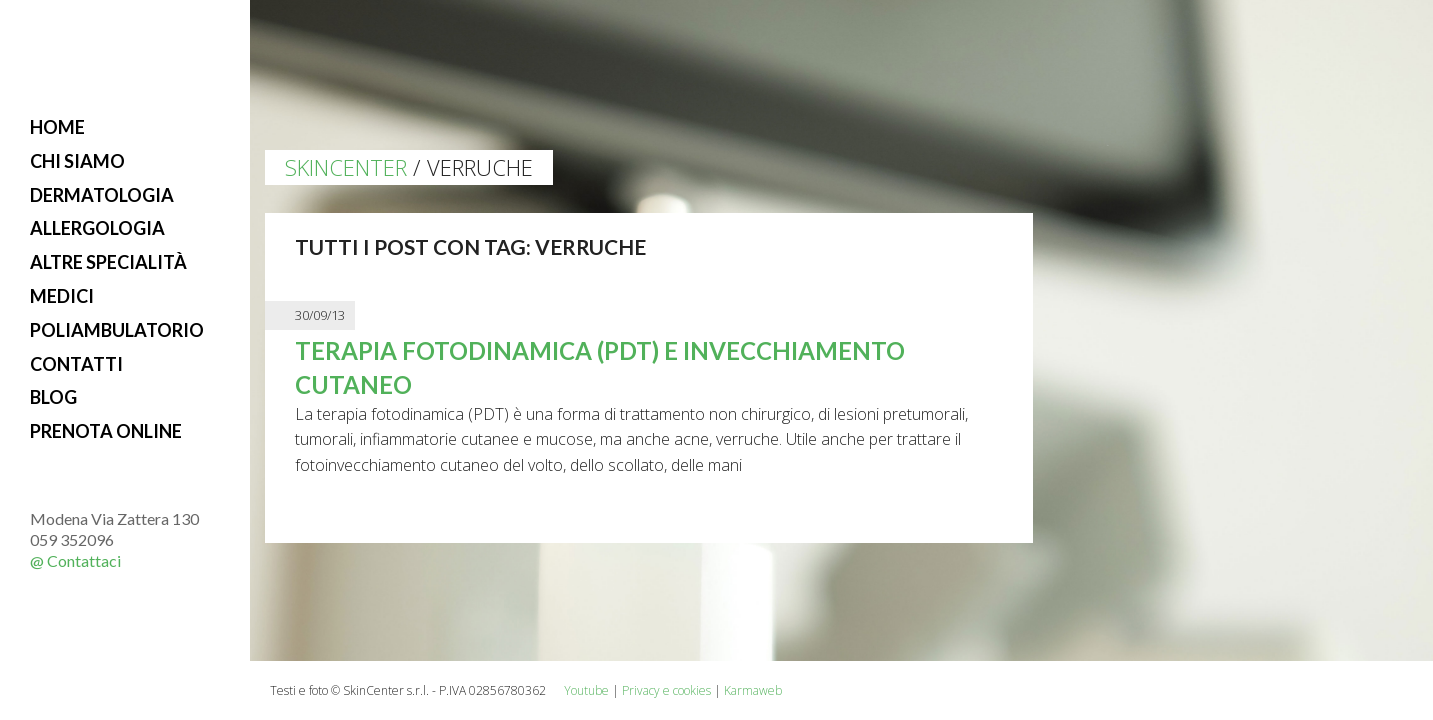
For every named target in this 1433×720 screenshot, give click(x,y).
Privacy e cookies (666, 690)
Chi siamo (77, 161)
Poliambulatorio (117, 330)
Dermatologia (102, 195)
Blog (53, 397)
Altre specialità (108, 262)
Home (57, 127)
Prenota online (106, 431)
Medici (62, 296)
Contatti (76, 364)
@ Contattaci (75, 560)
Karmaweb (753, 690)
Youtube (586, 690)
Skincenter (346, 167)
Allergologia (97, 228)
